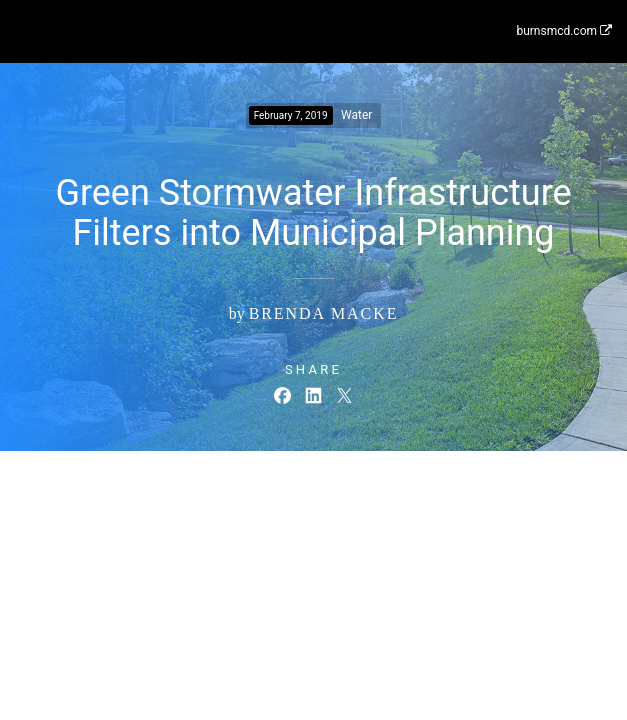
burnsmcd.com (564, 31)
